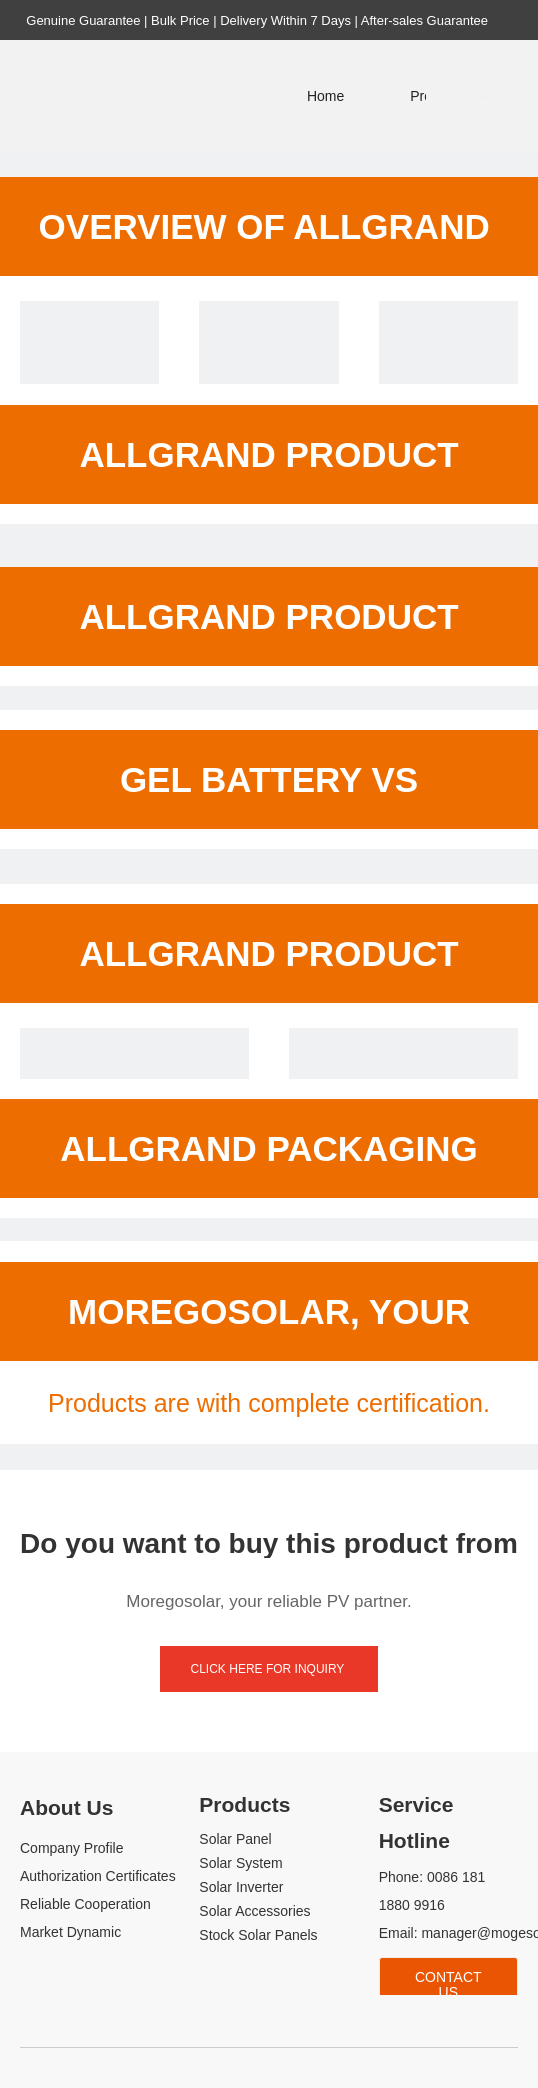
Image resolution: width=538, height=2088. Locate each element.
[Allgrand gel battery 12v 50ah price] (89, 370)
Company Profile (72, 1848)
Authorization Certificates (98, 1876)
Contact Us (448, 1983)
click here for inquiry (269, 1669)
